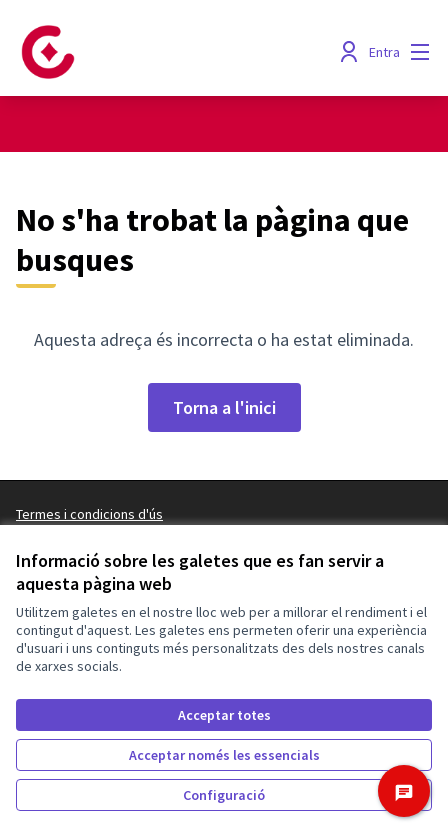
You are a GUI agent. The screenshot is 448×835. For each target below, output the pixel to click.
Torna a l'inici (224, 407)
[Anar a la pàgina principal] (170, 52)
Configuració (224, 795)
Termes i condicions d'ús (89, 514)
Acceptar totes (224, 715)
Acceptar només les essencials (224, 755)
